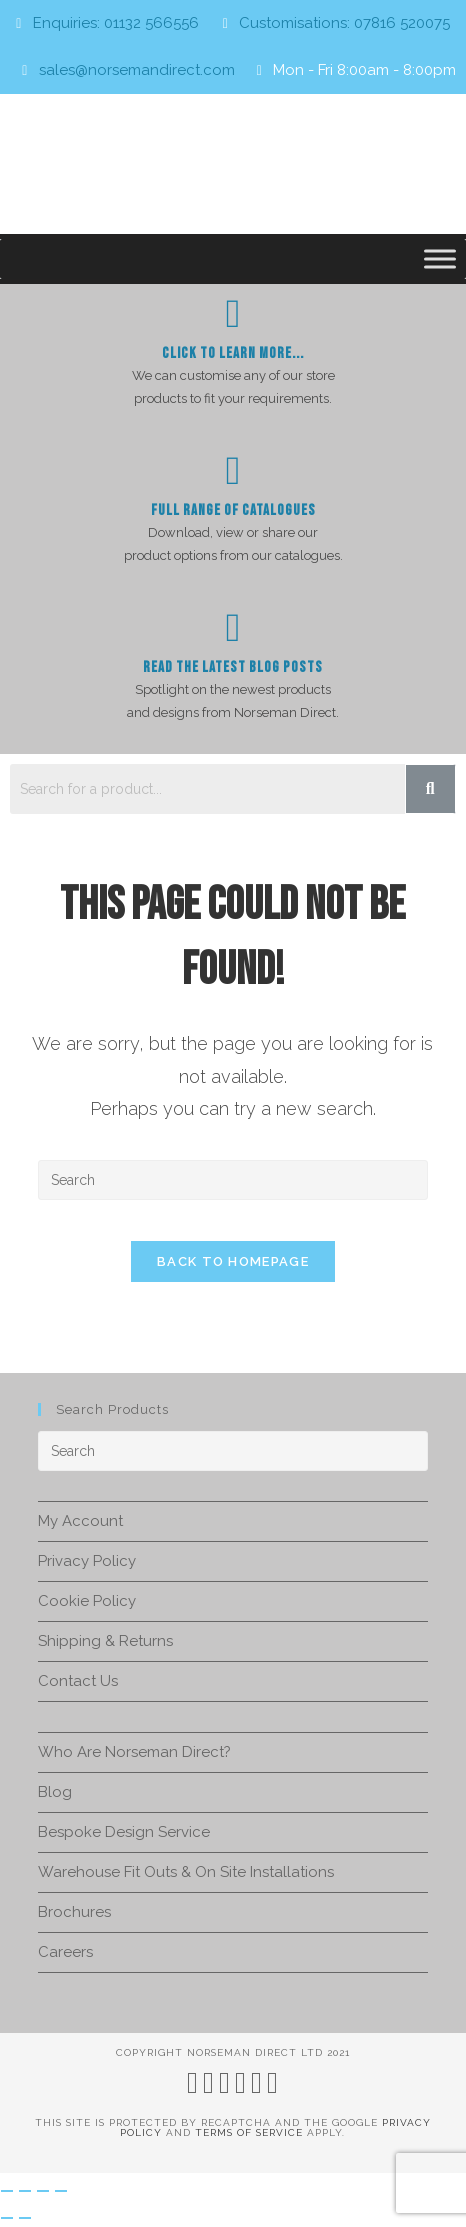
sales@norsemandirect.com (137, 70)
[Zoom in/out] (7, 2191)
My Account (80, 1521)
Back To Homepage (233, 1261)
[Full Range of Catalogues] (233, 471)
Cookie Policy (87, 1601)
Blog (55, 1792)
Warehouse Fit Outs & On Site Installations (186, 1872)
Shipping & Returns (105, 1641)
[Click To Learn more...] (233, 314)
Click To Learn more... (233, 353)
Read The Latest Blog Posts (233, 667)
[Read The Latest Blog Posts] (233, 628)
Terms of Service (249, 2132)
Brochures (74, 1912)
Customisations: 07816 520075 (344, 23)
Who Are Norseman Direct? (134, 1752)
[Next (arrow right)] (25, 2218)
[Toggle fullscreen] (25, 2191)
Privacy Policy (87, 1561)
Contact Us (78, 1681)
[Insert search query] (233, 1180)
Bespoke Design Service (124, 1832)
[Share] (43, 2191)
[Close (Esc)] (61, 2191)
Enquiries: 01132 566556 (116, 23)
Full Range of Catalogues (233, 510)
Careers (65, 1952)
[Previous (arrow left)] (7, 2218)
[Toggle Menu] (440, 258)
